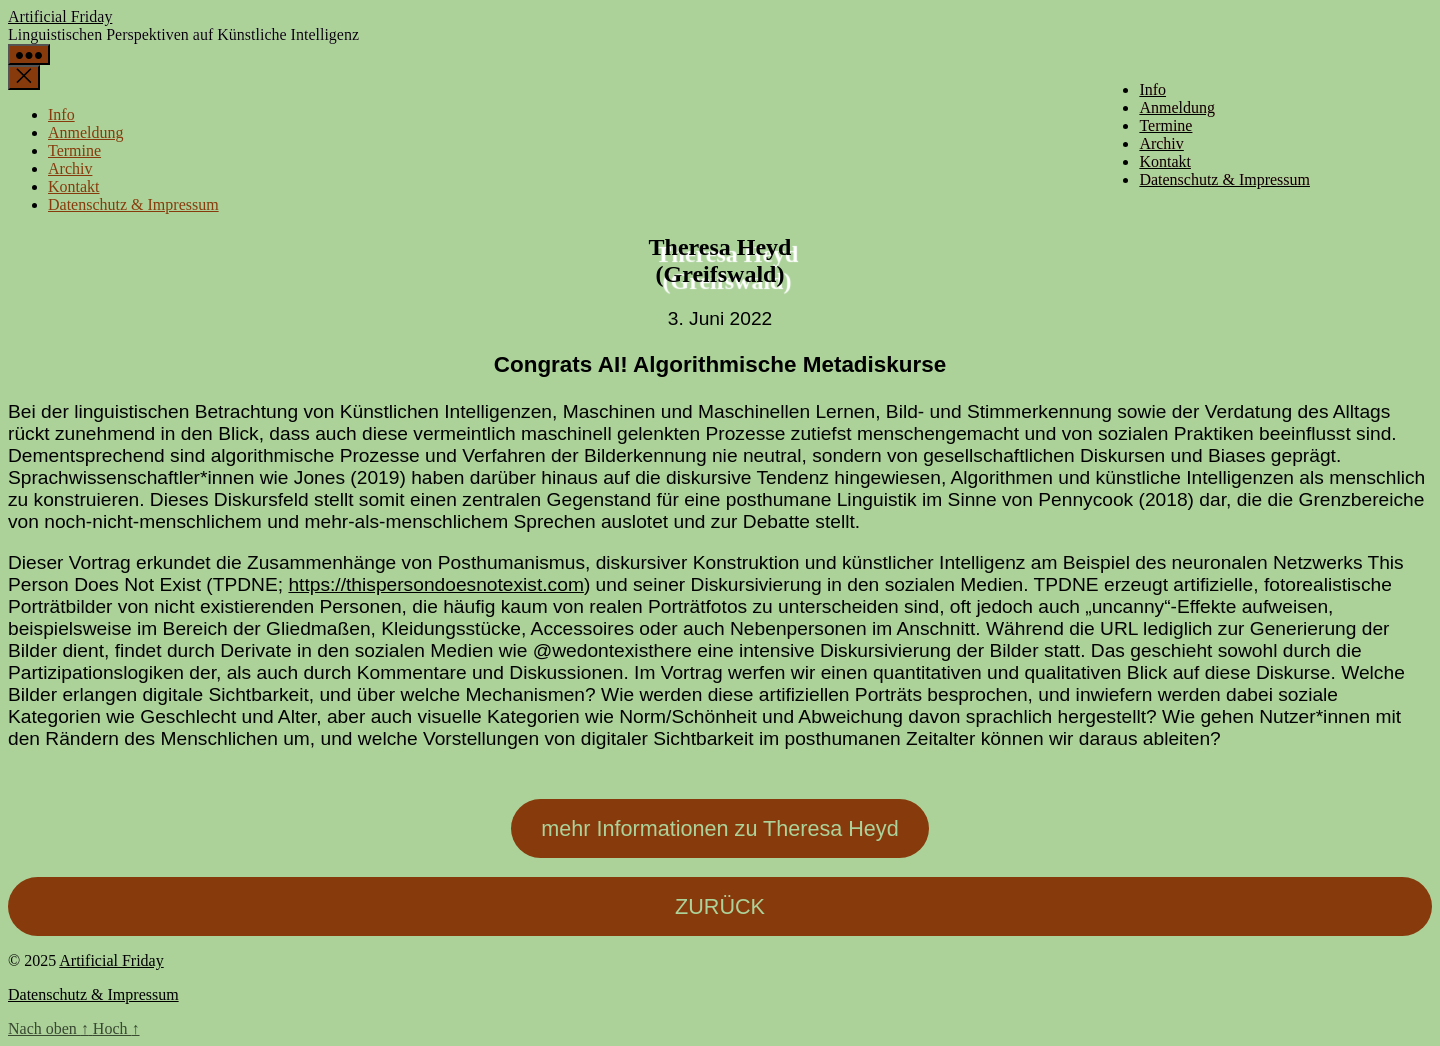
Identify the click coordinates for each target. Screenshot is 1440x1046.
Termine (1165, 125)
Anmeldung (1177, 107)
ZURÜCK (720, 906)
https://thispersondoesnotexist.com (435, 584)
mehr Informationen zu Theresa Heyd (719, 828)
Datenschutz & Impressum (1224, 179)
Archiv (1161, 143)
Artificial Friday (60, 16)
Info (1152, 89)
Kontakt (1165, 161)
